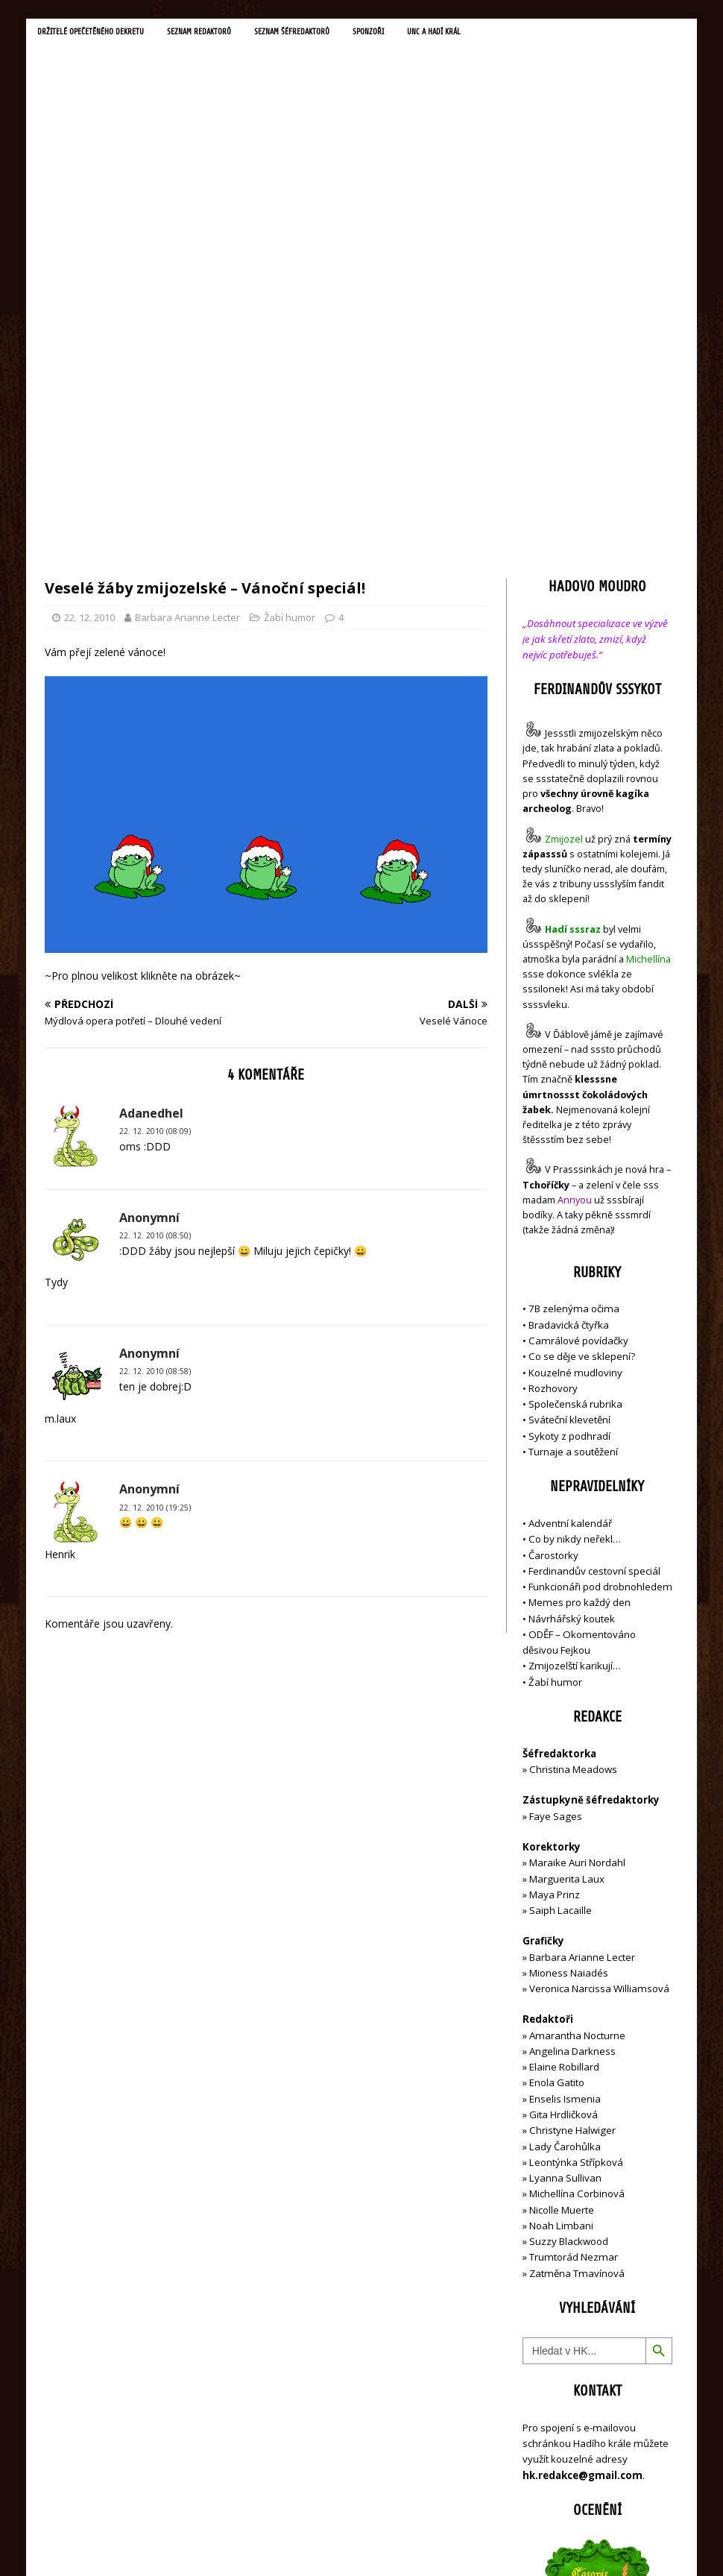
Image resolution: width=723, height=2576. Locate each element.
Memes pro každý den (579, 1282)
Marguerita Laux (566, 1558)
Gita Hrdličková (563, 1794)
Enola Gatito (556, 1762)
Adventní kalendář (570, 1203)
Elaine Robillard (564, 1747)
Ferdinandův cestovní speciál (594, 1250)
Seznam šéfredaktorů (317, 33)
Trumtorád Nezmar (573, 1937)
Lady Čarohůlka (565, 1826)
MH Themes (254, 2542)
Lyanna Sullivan (565, 1858)
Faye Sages (555, 1495)
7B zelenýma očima (573, 988)
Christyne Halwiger (572, 1810)
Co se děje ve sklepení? (581, 1036)
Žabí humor (289, 296)
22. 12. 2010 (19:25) (155, 1187)
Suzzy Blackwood (568, 1921)
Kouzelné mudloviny (575, 1052)
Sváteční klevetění (569, 1099)
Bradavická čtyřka (568, 1004)
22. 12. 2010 (89, 296)
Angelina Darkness (571, 1731)
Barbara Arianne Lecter (187, 296)
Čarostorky (553, 1234)
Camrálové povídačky (578, 1020)
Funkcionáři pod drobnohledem (600, 1266)
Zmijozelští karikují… (574, 1345)
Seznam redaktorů (216, 33)
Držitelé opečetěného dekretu (97, 33)
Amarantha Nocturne (576, 1715)
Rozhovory (553, 1067)
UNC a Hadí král (471, 33)
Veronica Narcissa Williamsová (599, 1668)
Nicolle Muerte (561, 1889)
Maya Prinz (554, 1574)
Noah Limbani (561, 1905)
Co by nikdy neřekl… (574, 1219)
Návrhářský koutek (571, 1298)
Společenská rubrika (575, 1084)
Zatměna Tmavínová (577, 1952)
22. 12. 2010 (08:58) (155, 1051)
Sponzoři (399, 33)
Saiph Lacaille (560, 1590)
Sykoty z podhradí (569, 1115)
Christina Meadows (573, 1449)
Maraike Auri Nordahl (577, 1542)
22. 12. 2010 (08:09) (155, 811)
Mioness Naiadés (568, 1652)
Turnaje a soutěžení (573, 1131)
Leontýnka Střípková (576, 1841)
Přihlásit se (547, 2480)
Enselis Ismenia (565, 1778)
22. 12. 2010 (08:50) (155, 915)
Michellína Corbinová (577, 1873)
